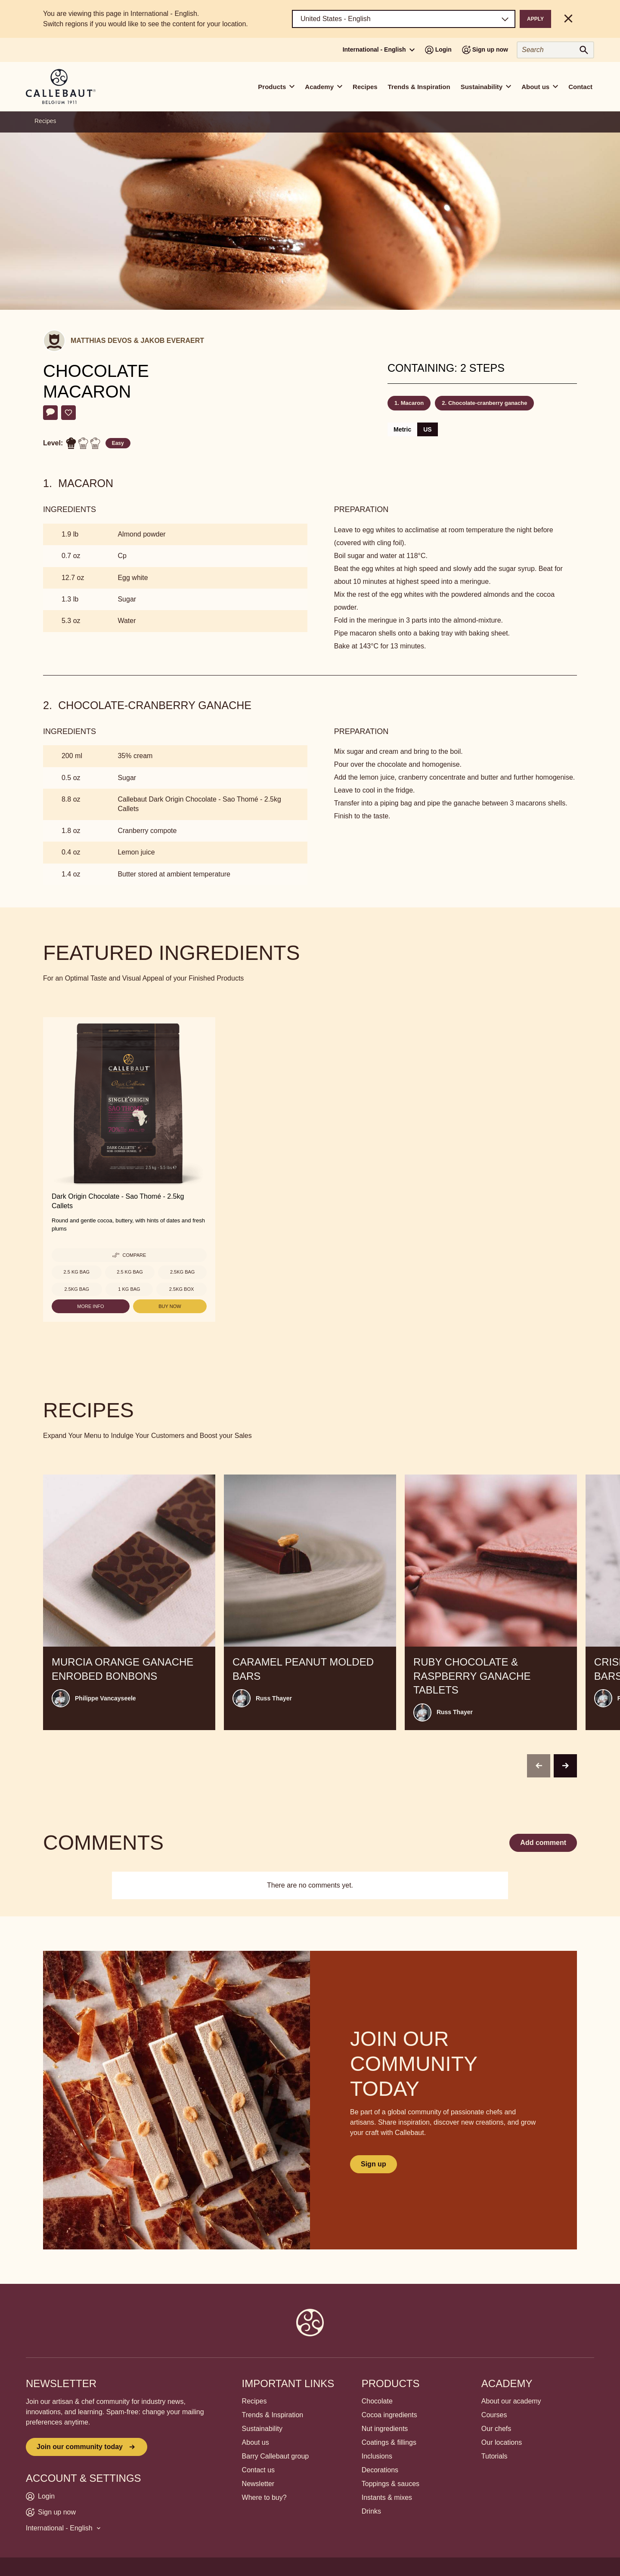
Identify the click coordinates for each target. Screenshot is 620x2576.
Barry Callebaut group (275, 2456)
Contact (580, 86)
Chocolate (377, 2401)
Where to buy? (264, 2497)
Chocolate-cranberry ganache (487, 403)
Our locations (501, 2442)
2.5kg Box (181, 1289)
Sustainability (262, 2428)
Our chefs (496, 2428)
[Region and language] (403, 19)
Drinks (371, 2511)
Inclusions (377, 2456)
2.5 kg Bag (77, 1271)
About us (255, 2442)
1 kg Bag (129, 1289)
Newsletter (258, 2483)
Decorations (380, 2470)
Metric (402, 429)
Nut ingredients (385, 2428)
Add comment (543, 1842)
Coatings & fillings (389, 2442)
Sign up (373, 2164)
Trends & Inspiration (419, 86)
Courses (494, 2415)
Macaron (412, 403)
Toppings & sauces (390, 2483)
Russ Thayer (274, 1698)
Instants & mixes (387, 2497)
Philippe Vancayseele (105, 1698)
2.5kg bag (182, 1271)
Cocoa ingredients (389, 2415)
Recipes (365, 86)
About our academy (511, 2401)
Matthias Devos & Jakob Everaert (137, 340)
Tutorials (494, 2456)
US (427, 429)
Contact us (258, 2470)
